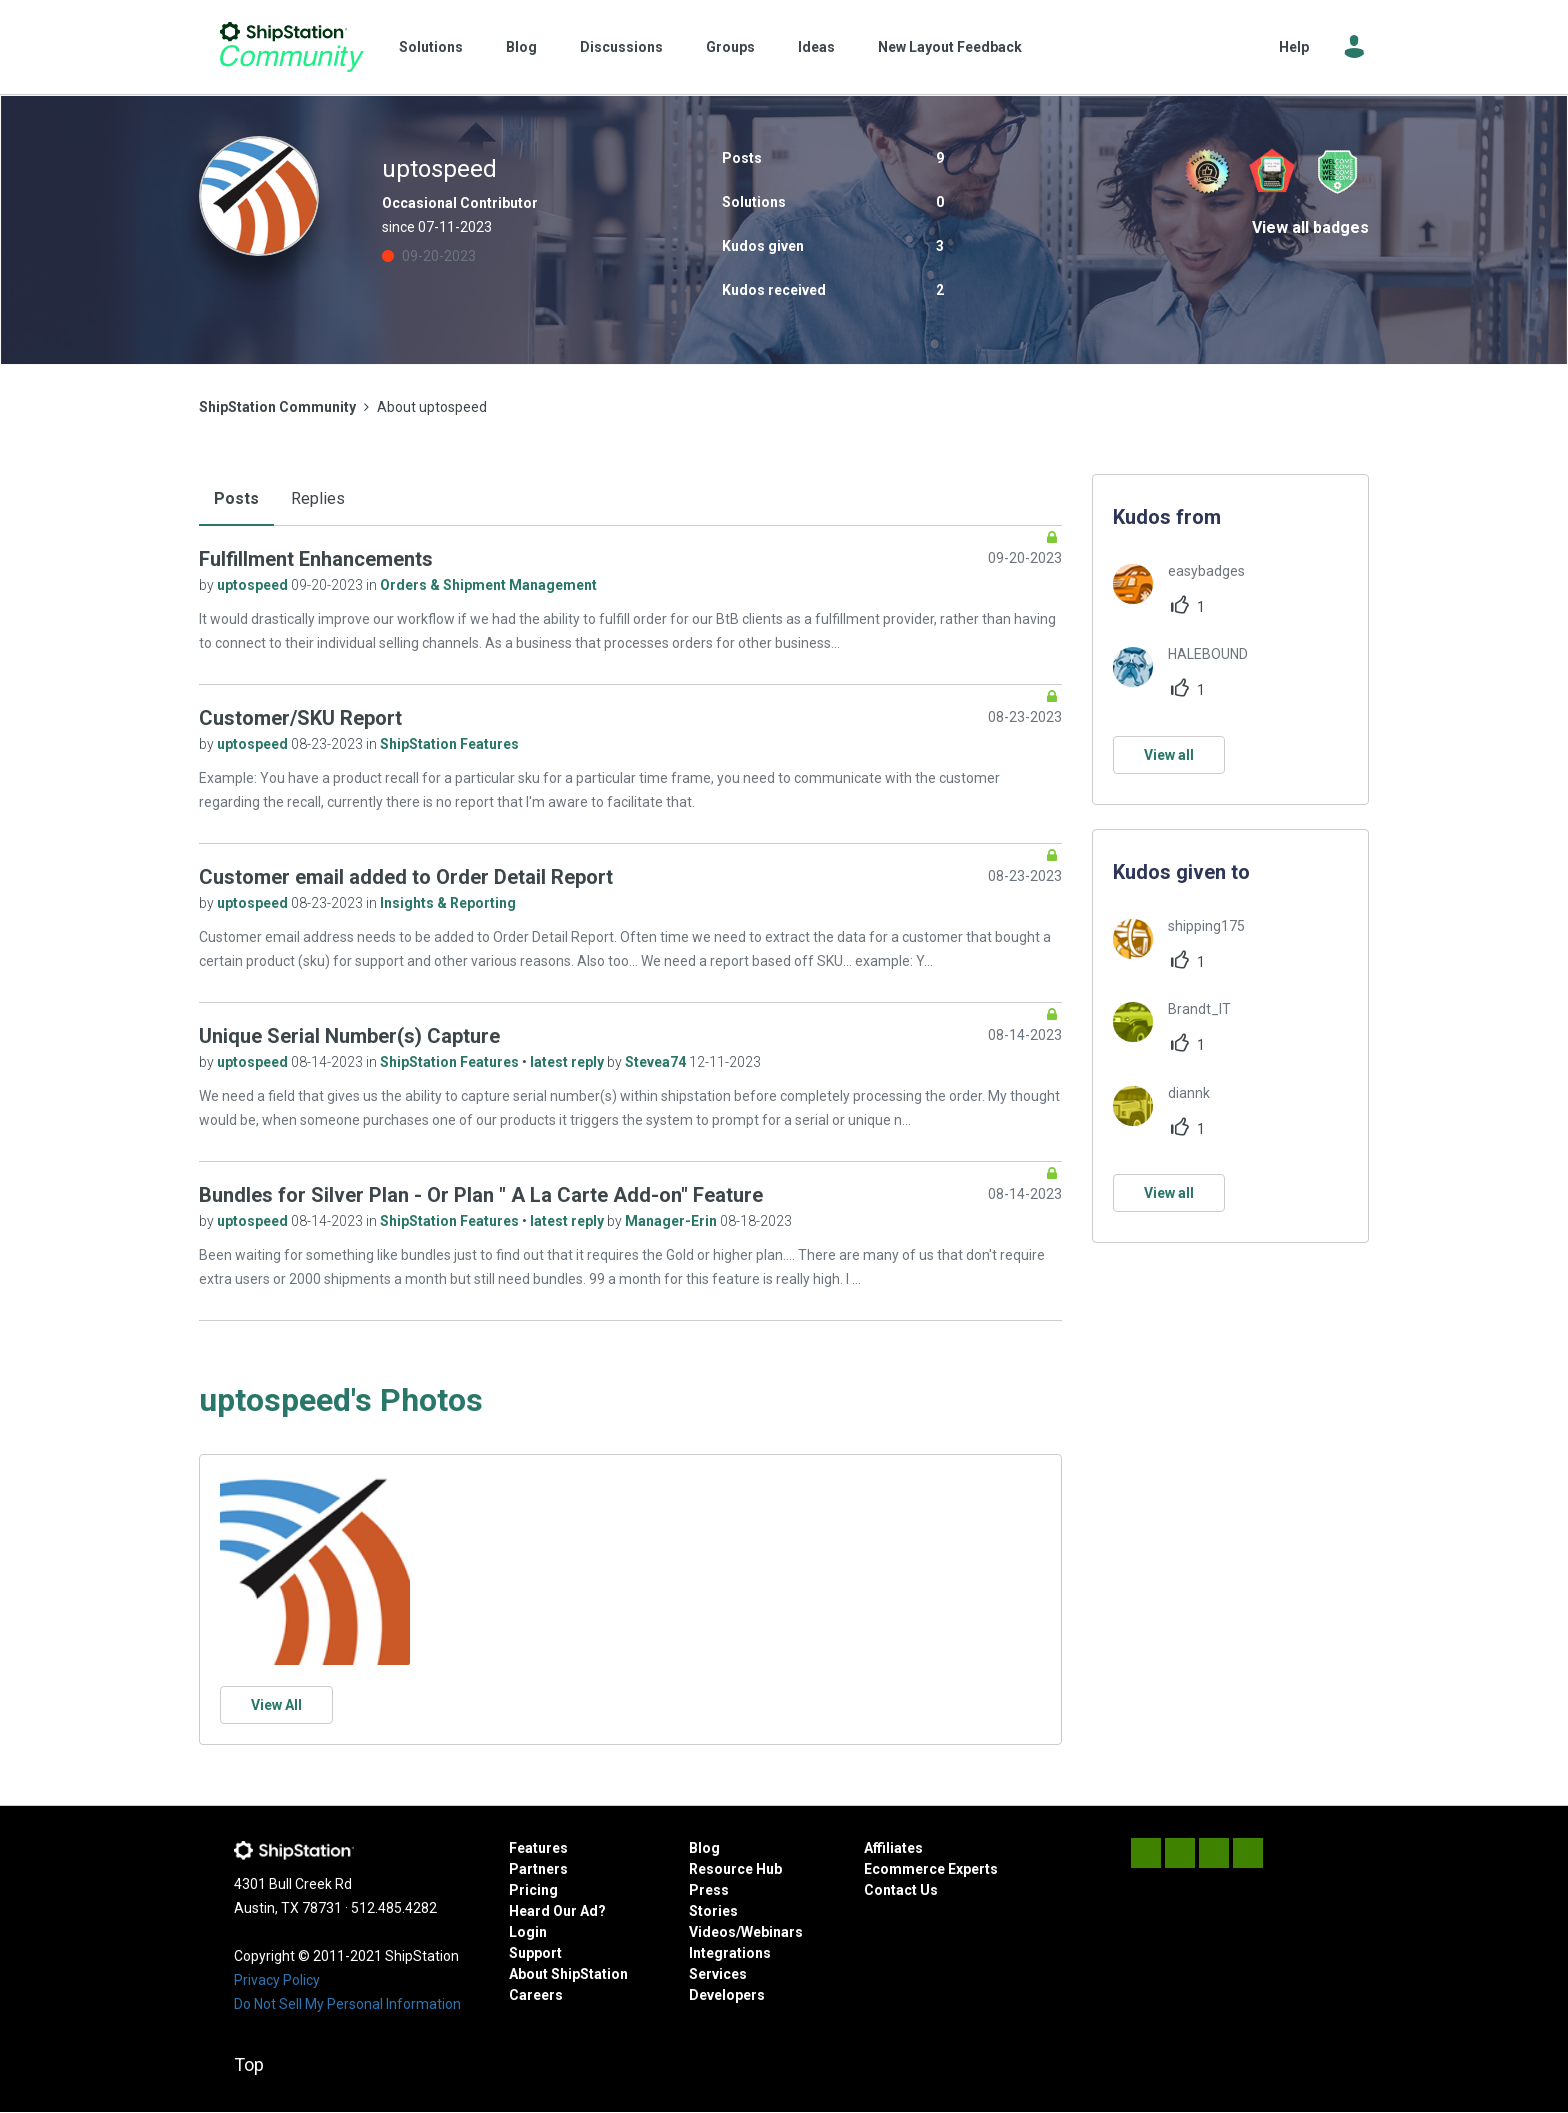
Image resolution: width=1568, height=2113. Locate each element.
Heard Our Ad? (557, 1911)
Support (535, 1953)
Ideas (816, 47)
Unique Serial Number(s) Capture (349, 1036)
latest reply (568, 1062)
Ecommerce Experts (931, 1869)
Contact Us (901, 1890)
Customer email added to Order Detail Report (406, 877)
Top (249, 2064)
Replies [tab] (318, 498)
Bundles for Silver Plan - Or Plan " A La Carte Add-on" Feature (481, 1195)
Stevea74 (657, 1062)
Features (538, 1848)
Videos (712, 1932)
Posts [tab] (236, 498)
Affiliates (893, 1848)
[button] (315, 1570)
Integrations (730, 1953)
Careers (536, 1995)
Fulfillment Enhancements (316, 559)
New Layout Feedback (950, 47)
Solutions (431, 47)
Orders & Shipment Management (488, 585)
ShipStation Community (291, 47)
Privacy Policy (277, 1980)
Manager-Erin (672, 1221)
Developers (727, 1995)
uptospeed (254, 585)
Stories (713, 1911)
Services (718, 1974)
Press (709, 1890)
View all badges (1310, 227)
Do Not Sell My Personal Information (347, 2004)
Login (528, 1932)
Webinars (772, 1932)
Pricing (533, 1890)
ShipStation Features (449, 744)
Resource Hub (735, 1869)
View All (276, 1705)
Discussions (621, 47)
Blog (521, 47)
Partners (538, 1869)
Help (1294, 47)
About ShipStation (568, 1974)
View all (1169, 755)
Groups (730, 47)
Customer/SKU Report (300, 718)
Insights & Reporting (448, 903)
